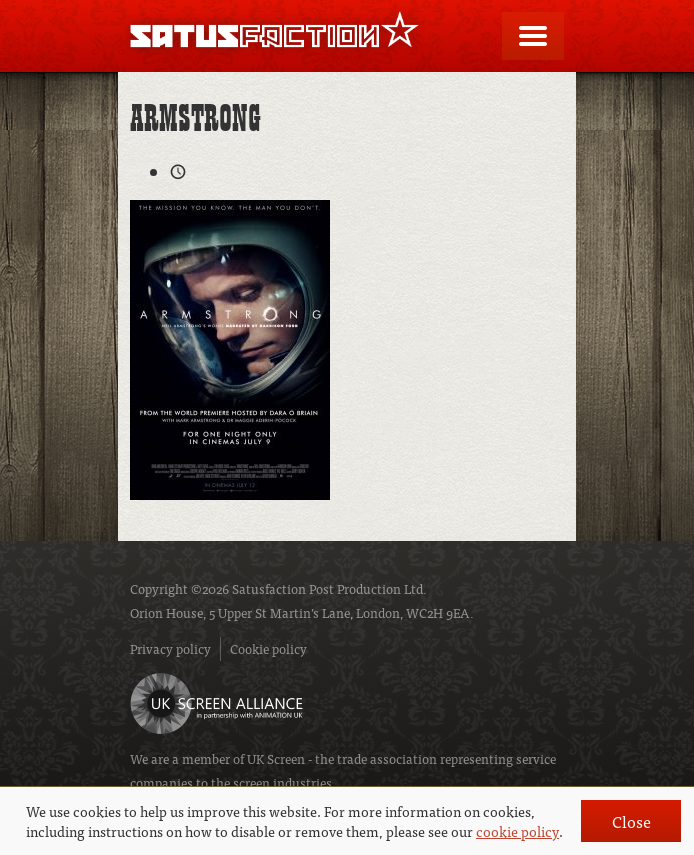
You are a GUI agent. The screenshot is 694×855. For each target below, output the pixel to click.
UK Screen (276, 758)
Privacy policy (170, 648)
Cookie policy (268, 648)
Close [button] (631, 821)
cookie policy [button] (517, 831)
